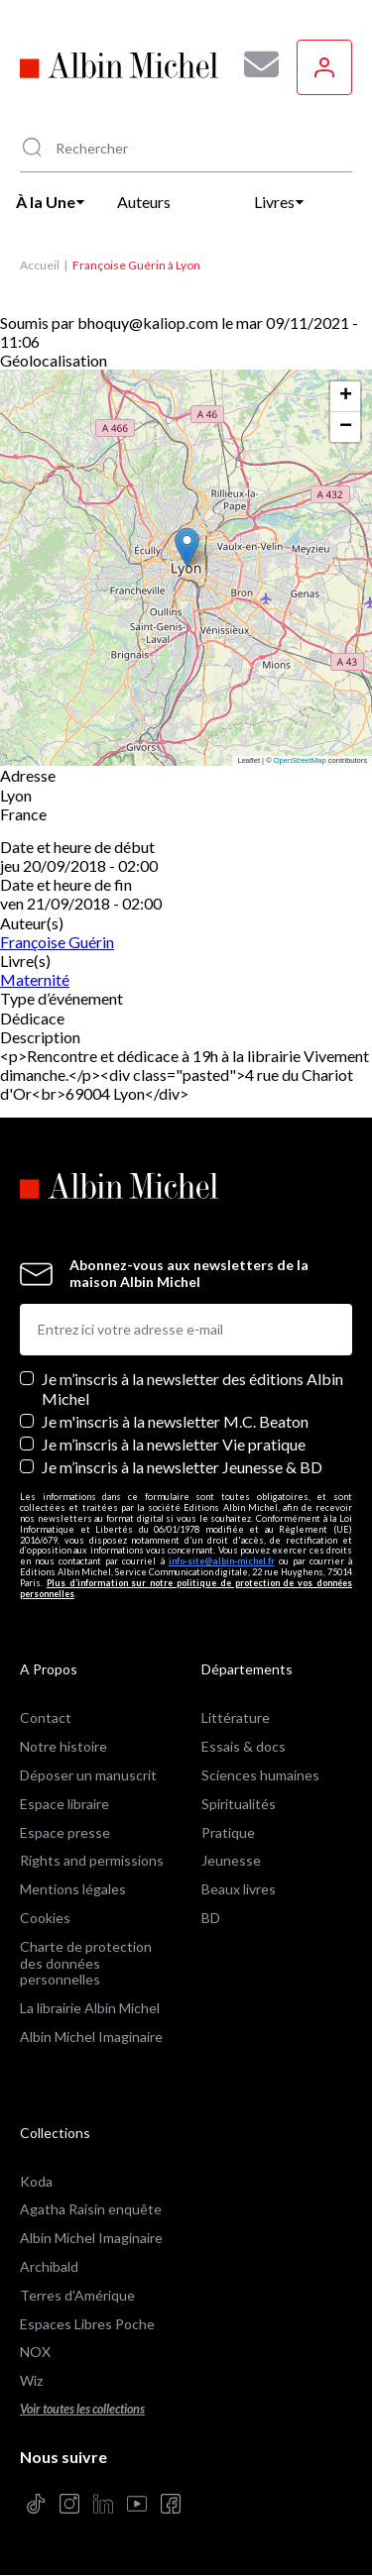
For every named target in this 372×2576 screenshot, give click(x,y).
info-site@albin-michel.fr (222, 1561)
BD (210, 1917)
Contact (45, 1717)
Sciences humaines (260, 1775)
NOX (35, 2351)
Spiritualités (238, 1803)
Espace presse (65, 1832)
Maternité (34, 979)
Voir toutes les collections (82, 2409)
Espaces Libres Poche (87, 2323)
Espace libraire (64, 1803)
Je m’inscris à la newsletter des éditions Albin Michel (192, 1388)
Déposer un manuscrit (88, 1775)
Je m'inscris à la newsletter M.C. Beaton (175, 1421)
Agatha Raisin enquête (91, 2208)
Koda (36, 2181)
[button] (187, 547)
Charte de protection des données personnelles (86, 1963)
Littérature (235, 1717)
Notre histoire (63, 1746)
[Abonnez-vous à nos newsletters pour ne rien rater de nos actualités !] (254, 64)
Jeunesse (231, 1860)
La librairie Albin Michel (90, 2007)
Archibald (49, 2266)
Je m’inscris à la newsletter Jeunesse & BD (182, 1466)
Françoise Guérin (57, 941)
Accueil (40, 265)
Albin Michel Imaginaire (91, 2036)
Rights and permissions (92, 1860)
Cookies (45, 1917)
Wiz (31, 2380)
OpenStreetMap (300, 760)
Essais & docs (243, 1746)
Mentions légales (73, 1888)
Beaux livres (238, 1888)
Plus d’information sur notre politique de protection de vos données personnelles (186, 1588)
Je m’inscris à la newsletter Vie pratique (174, 1444)
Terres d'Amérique (77, 2295)
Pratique (228, 1832)
